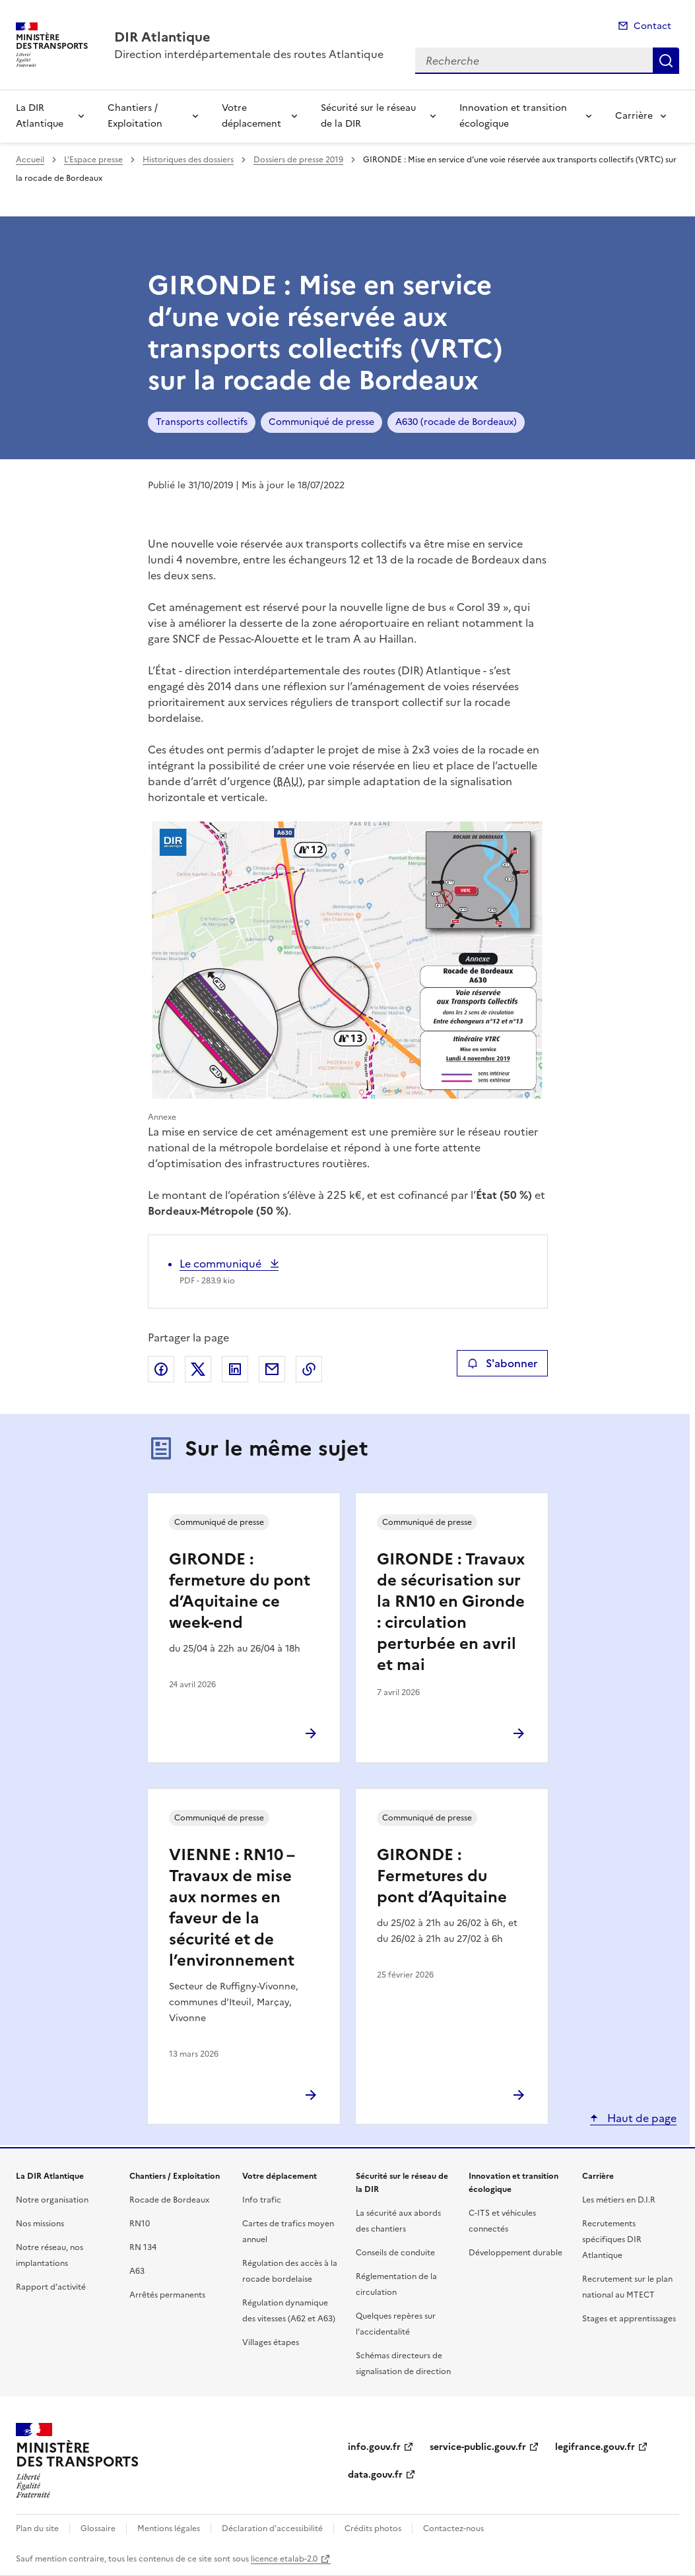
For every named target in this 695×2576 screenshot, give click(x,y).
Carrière (634, 116)
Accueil (30, 160)
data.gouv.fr (375, 2475)
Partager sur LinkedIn (235, 1369)
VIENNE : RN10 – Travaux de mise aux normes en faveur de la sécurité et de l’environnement (231, 1907)
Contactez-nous (453, 2528)
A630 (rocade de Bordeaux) (456, 422)
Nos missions (40, 2224)
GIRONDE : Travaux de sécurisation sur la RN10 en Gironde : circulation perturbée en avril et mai (451, 1612)
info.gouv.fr (374, 2447)
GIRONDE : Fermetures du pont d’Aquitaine (442, 1876)
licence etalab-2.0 (284, 2559)
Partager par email (272, 1369)
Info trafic (261, 2200)
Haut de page (641, 2118)
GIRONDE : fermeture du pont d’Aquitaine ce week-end (239, 1590)
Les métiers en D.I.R (618, 2200)
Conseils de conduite (395, 2253)
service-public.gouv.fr (478, 2447)
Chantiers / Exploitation (135, 116)
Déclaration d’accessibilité (272, 2528)
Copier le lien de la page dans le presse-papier (309, 1369)
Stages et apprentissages (629, 2319)
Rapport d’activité (51, 2287)
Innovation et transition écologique (513, 116)
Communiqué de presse (321, 422)
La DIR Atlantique (39, 116)
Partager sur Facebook (161, 1369)
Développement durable (515, 2253)
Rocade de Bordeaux (169, 2200)
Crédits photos (373, 2528)
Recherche (666, 61)
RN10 (139, 2224)
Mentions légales (168, 2528)
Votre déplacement (251, 116)
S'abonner (502, 1363)
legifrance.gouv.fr (595, 2447)
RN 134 (142, 2247)
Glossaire (98, 2528)
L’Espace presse (93, 160)
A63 (137, 2271)
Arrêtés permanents (167, 2295)
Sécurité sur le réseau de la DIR (368, 116)
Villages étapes (270, 2342)
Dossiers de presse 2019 (298, 160)
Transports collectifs (202, 422)
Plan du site (37, 2528)
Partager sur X (198, 1369)
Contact (652, 26)
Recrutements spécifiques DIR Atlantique (612, 2239)
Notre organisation (52, 2200)
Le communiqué (222, 1264)
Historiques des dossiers (188, 160)
